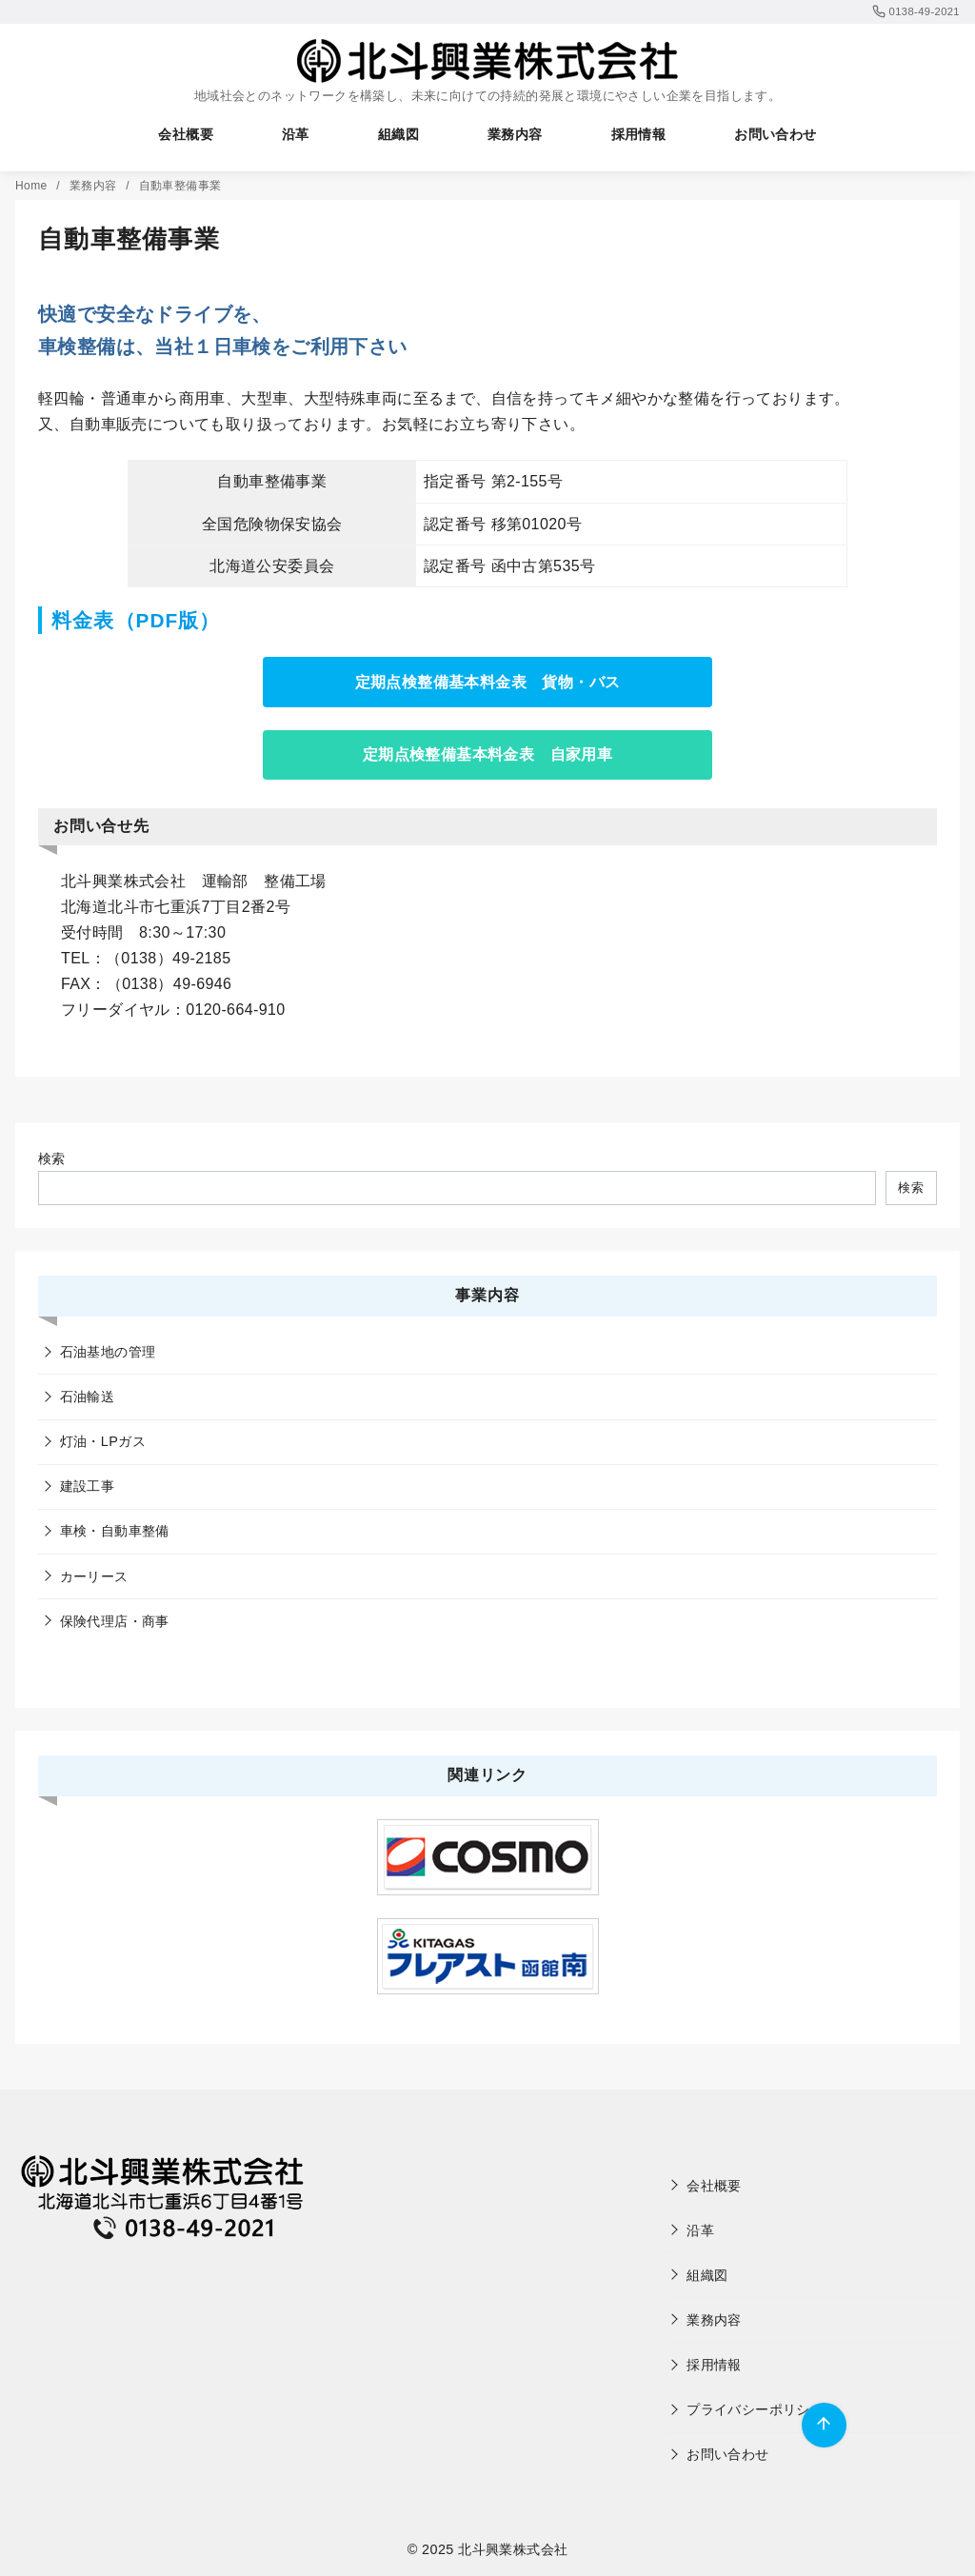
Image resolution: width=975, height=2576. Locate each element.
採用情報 (639, 134)
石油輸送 (87, 1396)
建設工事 (87, 1486)
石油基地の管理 (108, 1351)
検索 (52, 1158)
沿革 (295, 134)
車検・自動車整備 (114, 1530)
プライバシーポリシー (755, 2409)
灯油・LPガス (103, 1441)
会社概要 (185, 134)
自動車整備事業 (180, 185)
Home (32, 185)
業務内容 (515, 134)
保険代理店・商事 (114, 1621)
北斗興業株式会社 (512, 2549)
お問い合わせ (775, 134)
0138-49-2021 (916, 11)
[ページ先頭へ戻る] (824, 2425)
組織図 (398, 134)
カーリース (94, 1576)
